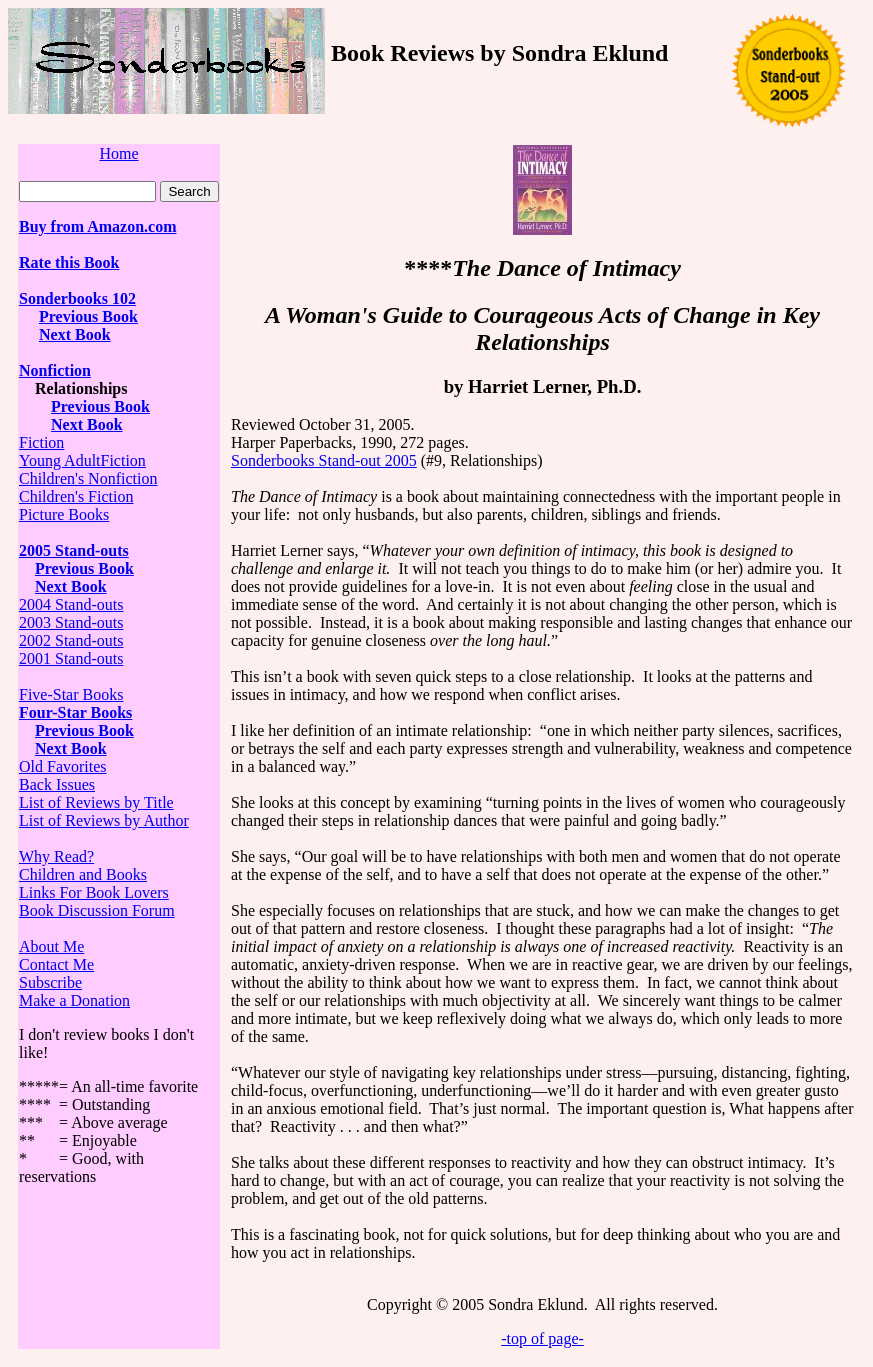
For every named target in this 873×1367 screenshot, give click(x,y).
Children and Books (83, 874)
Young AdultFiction (82, 460)
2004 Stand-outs (71, 604)
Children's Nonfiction (88, 478)
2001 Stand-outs (71, 658)
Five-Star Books (71, 694)
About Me (51, 946)
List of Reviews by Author (104, 820)
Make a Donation (74, 1000)
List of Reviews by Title (96, 802)
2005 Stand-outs (74, 550)
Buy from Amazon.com (97, 226)
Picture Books (64, 514)
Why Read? (56, 856)
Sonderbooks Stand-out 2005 (324, 460)
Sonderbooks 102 (77, 298)
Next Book (75, 334)
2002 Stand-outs (71, 640)
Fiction (41, 442)
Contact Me (56, 964)
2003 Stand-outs (71, 622)
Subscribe (50, 982)
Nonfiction (55, 370)
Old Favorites (63, 766)
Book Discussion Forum (97, 910)
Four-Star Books (75, 712)
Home (118, 153)
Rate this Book (69, 262)
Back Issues (57, 784)
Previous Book (88, 316)
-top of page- (542, 1338)
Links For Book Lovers (94, 892)
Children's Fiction (76, 496)
